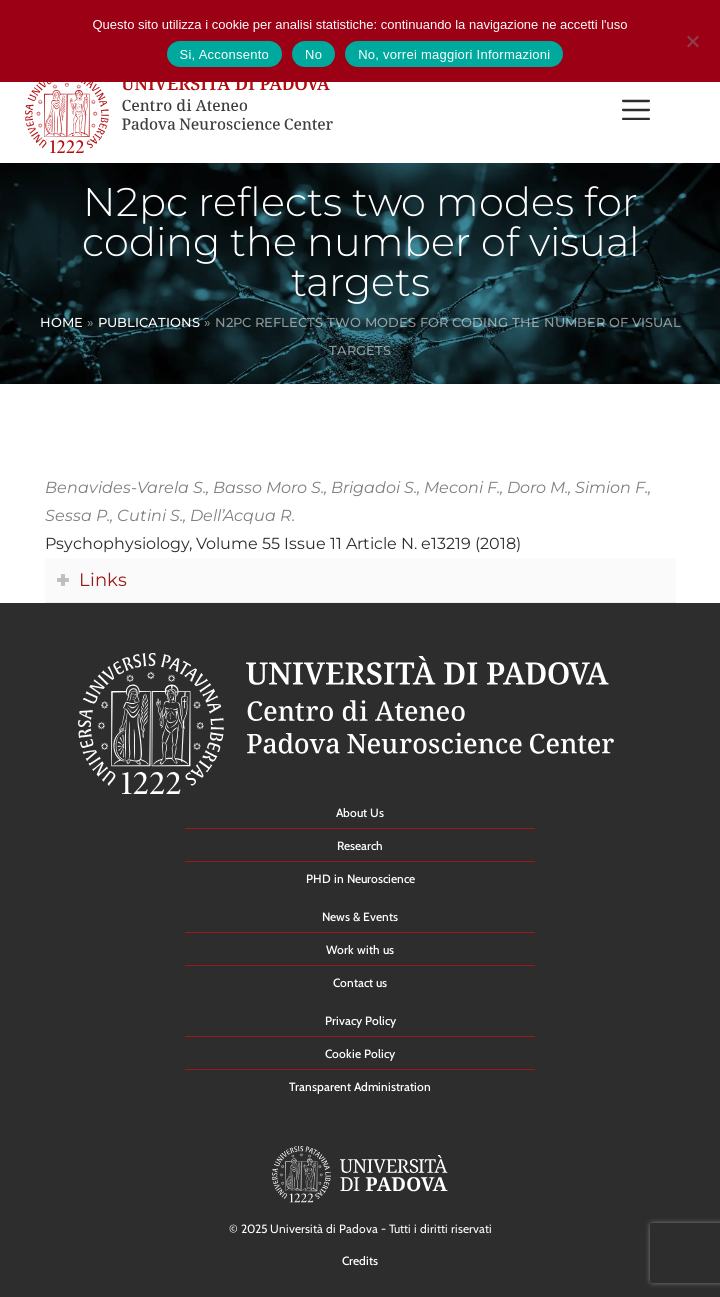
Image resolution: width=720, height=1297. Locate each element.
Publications (149, 322)
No (313, 54)
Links (103, 579)
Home (61, 322)
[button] (636, 112)
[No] (692, 38)
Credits (360, 1260)
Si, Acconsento (225, 54)
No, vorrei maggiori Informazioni (454, 54)
